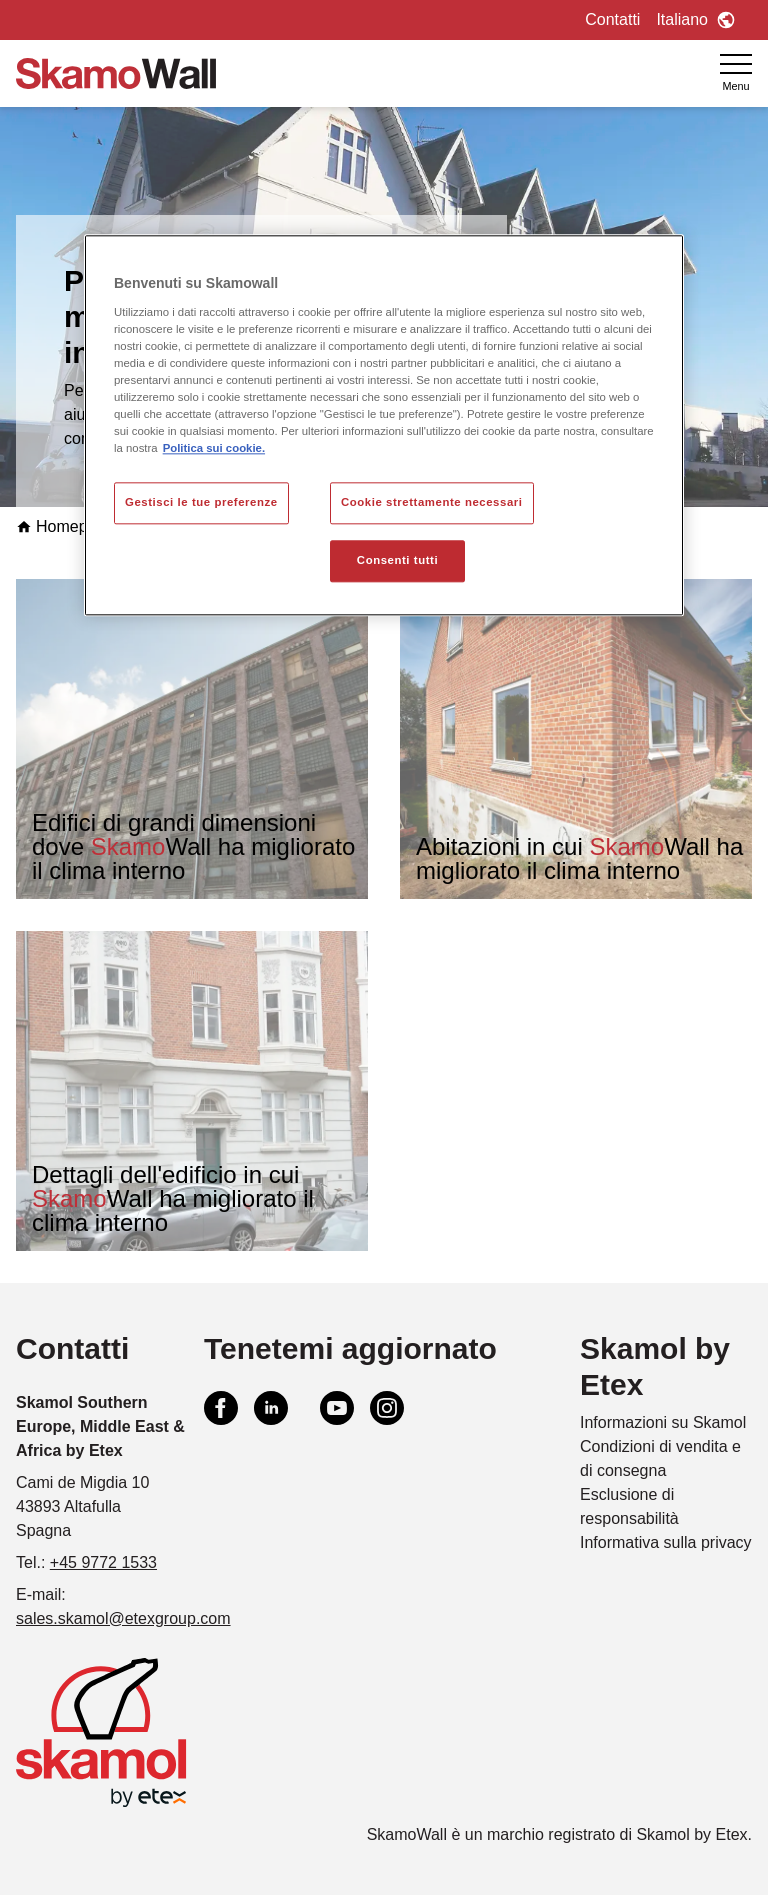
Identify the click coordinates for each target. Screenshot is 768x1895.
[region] (384, 426)
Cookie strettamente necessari (432, 503)
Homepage (65, 526)
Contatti (612, 19)
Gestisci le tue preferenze (201, 503)
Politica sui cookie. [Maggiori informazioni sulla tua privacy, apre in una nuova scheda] (214, 449)
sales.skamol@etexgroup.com (123, 1618)
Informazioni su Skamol (663, 1422)
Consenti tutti (397, 561)
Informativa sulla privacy (666, 1542)
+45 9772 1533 (103, 1562)
